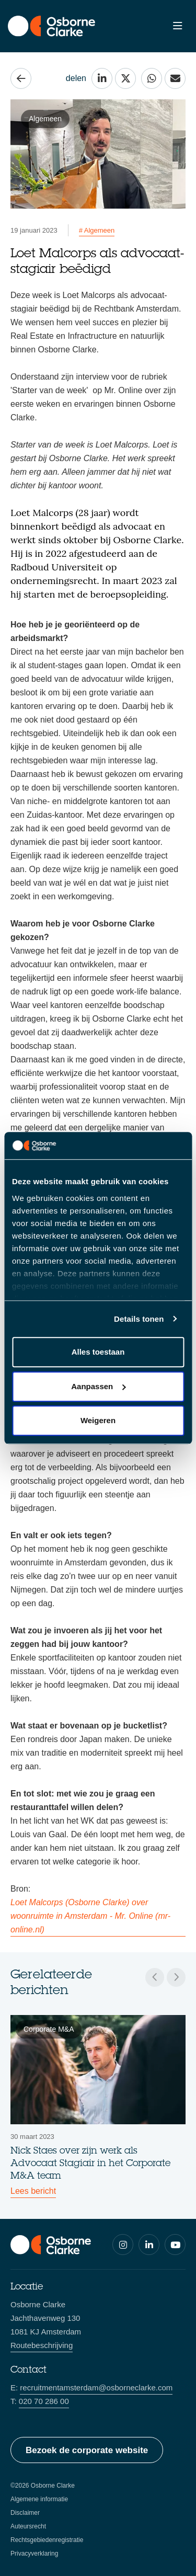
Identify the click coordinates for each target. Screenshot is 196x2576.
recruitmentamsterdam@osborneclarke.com (96, 2387)
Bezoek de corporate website (87, 2450)
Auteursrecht (28, 2526)
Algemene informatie (39, 2499)
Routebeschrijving (41, 2345)
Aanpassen (98, 1386)
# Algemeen (97, 230)
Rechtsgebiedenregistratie (46, 2540)
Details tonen (139, 1318)
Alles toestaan (98, 1351)
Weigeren (98, 1420)
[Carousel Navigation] (165, 1977)
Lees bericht (33, 2190)
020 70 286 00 (44, 2401)
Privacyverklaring (34, 2553)
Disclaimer (25, 2512)
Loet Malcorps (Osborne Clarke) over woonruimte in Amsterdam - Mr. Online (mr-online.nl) (90, 1916)
